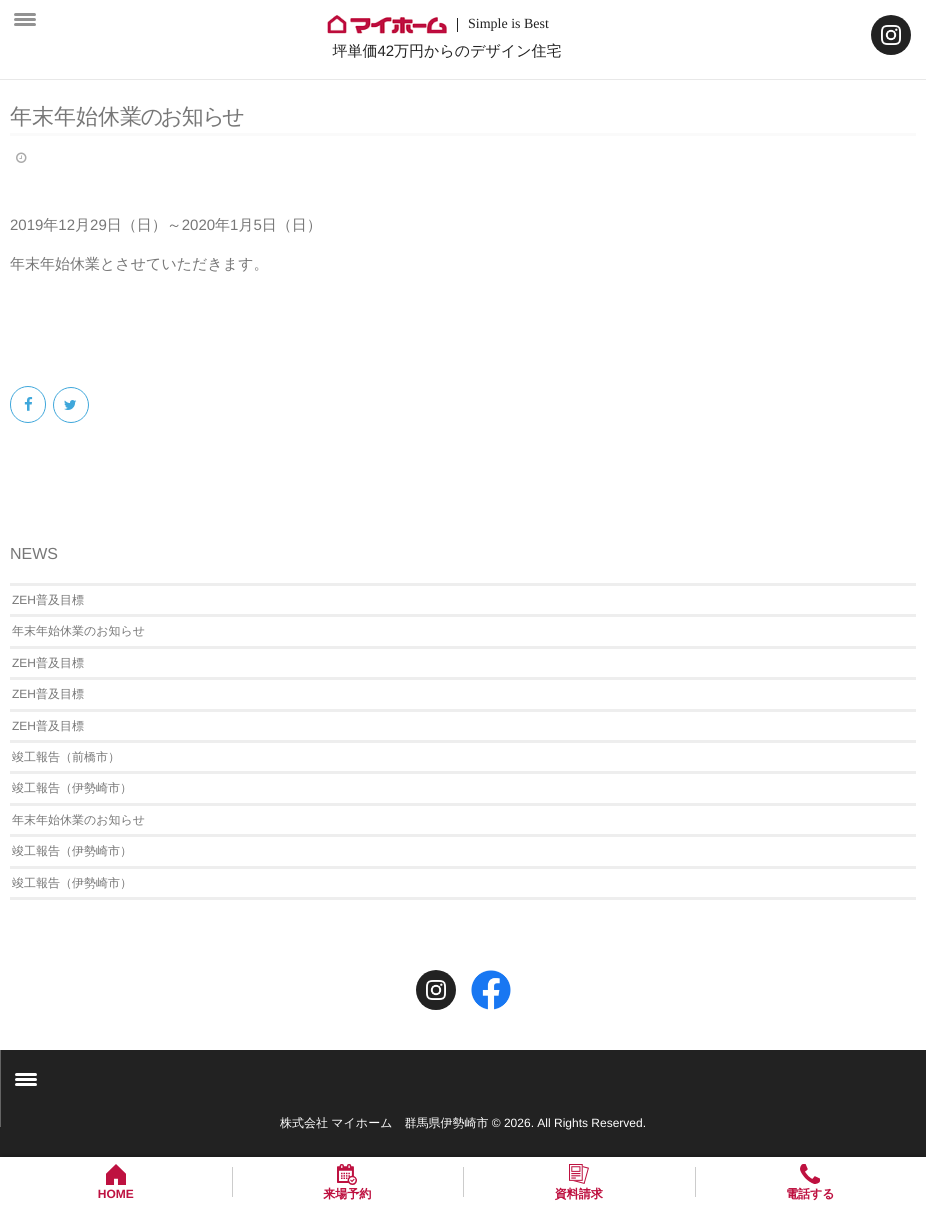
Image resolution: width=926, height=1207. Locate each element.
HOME (116, 1194)
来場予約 (347, 1194)
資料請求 (579, 1194)
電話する (810, 1194)
